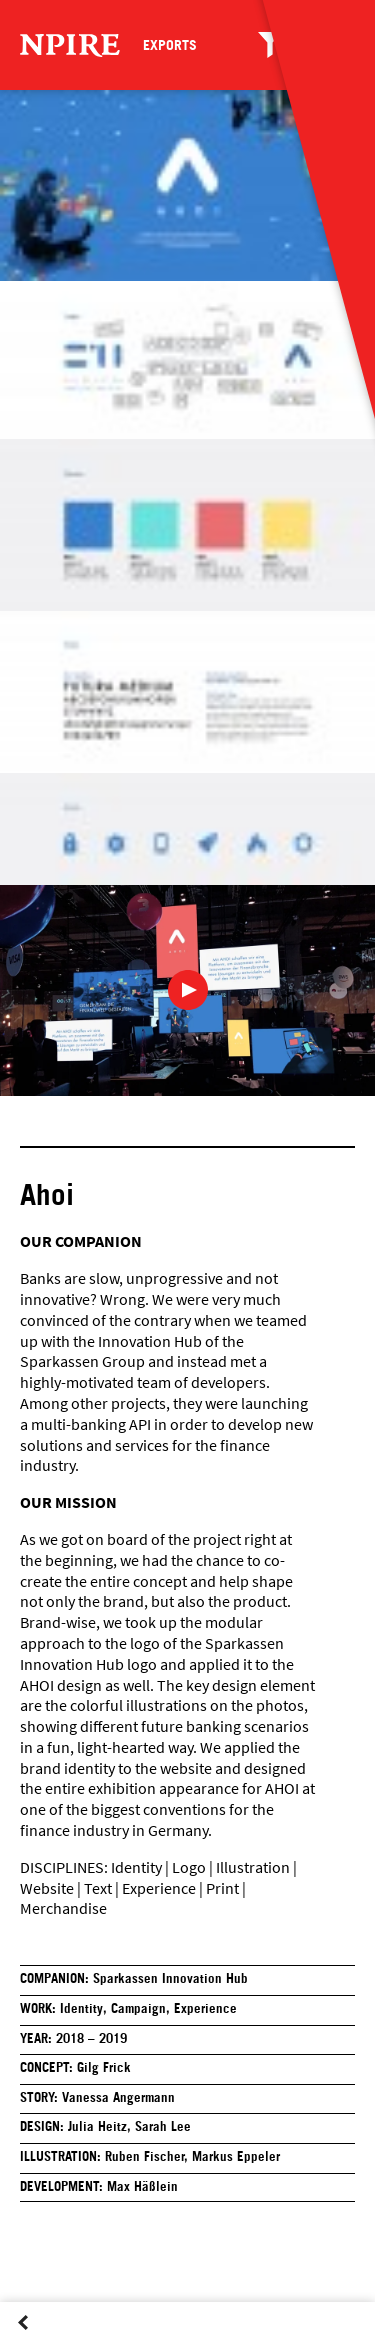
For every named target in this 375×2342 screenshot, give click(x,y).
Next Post (81, 2341)
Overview (52, 2341)
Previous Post (23, 2341)
